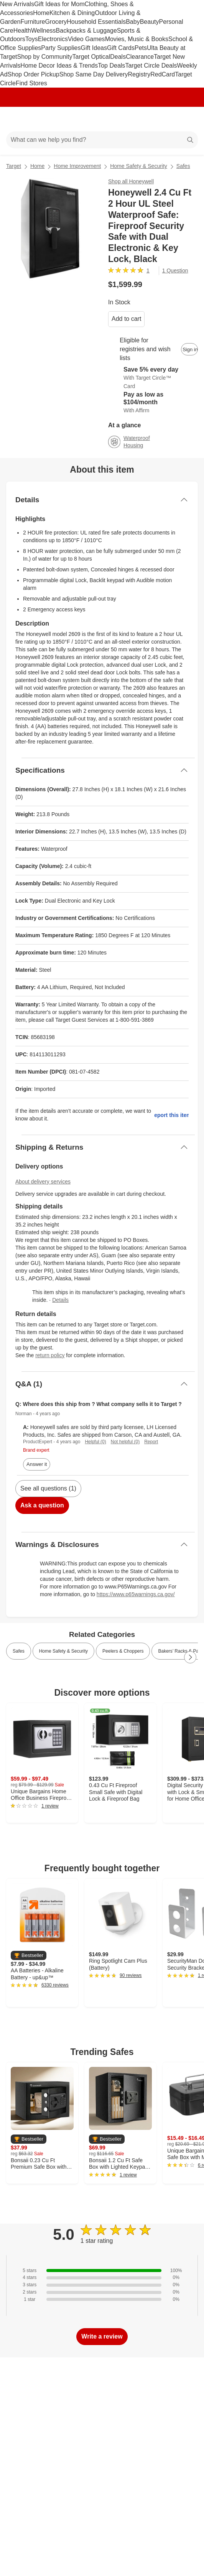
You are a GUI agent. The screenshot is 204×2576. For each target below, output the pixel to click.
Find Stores (31, 83)
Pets (141, 48)
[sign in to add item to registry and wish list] (189, 349)
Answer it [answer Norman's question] (36, 1464)
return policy (49, 1355)
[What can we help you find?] (102, 139)
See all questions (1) (48, 1488)
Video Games (86, 39)
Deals (118, 56)
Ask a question (42, 1505)
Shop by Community (44, 56)
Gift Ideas (94, 48)
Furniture (32, 21)
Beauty (149, 21)
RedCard (162, 74)
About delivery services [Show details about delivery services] (43, 1181)
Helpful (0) (95, 1441)
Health (22, 30)
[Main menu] (16, 119)
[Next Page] (190, 1657)
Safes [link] (19, 1651)
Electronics (53, 39)
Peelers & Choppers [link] (122, 1651)
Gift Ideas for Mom (59, 4)
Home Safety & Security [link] (63, 1651)
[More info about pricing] (190, 284)
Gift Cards (121, 48)
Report (151, 1441)
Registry (139, 74)
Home (41, 13)
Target (13, 166)
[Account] (168, 119)
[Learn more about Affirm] (153, 403)
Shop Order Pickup (33, 74)
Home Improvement (77, 166)
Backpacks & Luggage (86, 30)
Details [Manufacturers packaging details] (60, 1300)
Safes (183, 166)
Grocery (56, 21)
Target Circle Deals (151, 65)
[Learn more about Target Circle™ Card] (153, 378)
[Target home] (102, 119)
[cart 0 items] (187, 119)
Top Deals (111, 65)
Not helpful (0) (125, 1441)
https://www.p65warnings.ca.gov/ (136, 1594)
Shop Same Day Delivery (93, 74)
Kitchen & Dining (72, 13)
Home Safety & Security (138, 166)
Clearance (140, 56)
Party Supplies (61, 48)
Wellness (43, 30)
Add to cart (126, 318)
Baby (133, 21)
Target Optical (91, 56)
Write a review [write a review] (101, 2336)
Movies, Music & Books (136, 39)
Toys (31, 39)
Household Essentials (96, 21)
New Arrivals (17, 4)
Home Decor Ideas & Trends (59, 65)
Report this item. (172, 1115)
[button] (28, 1955)
